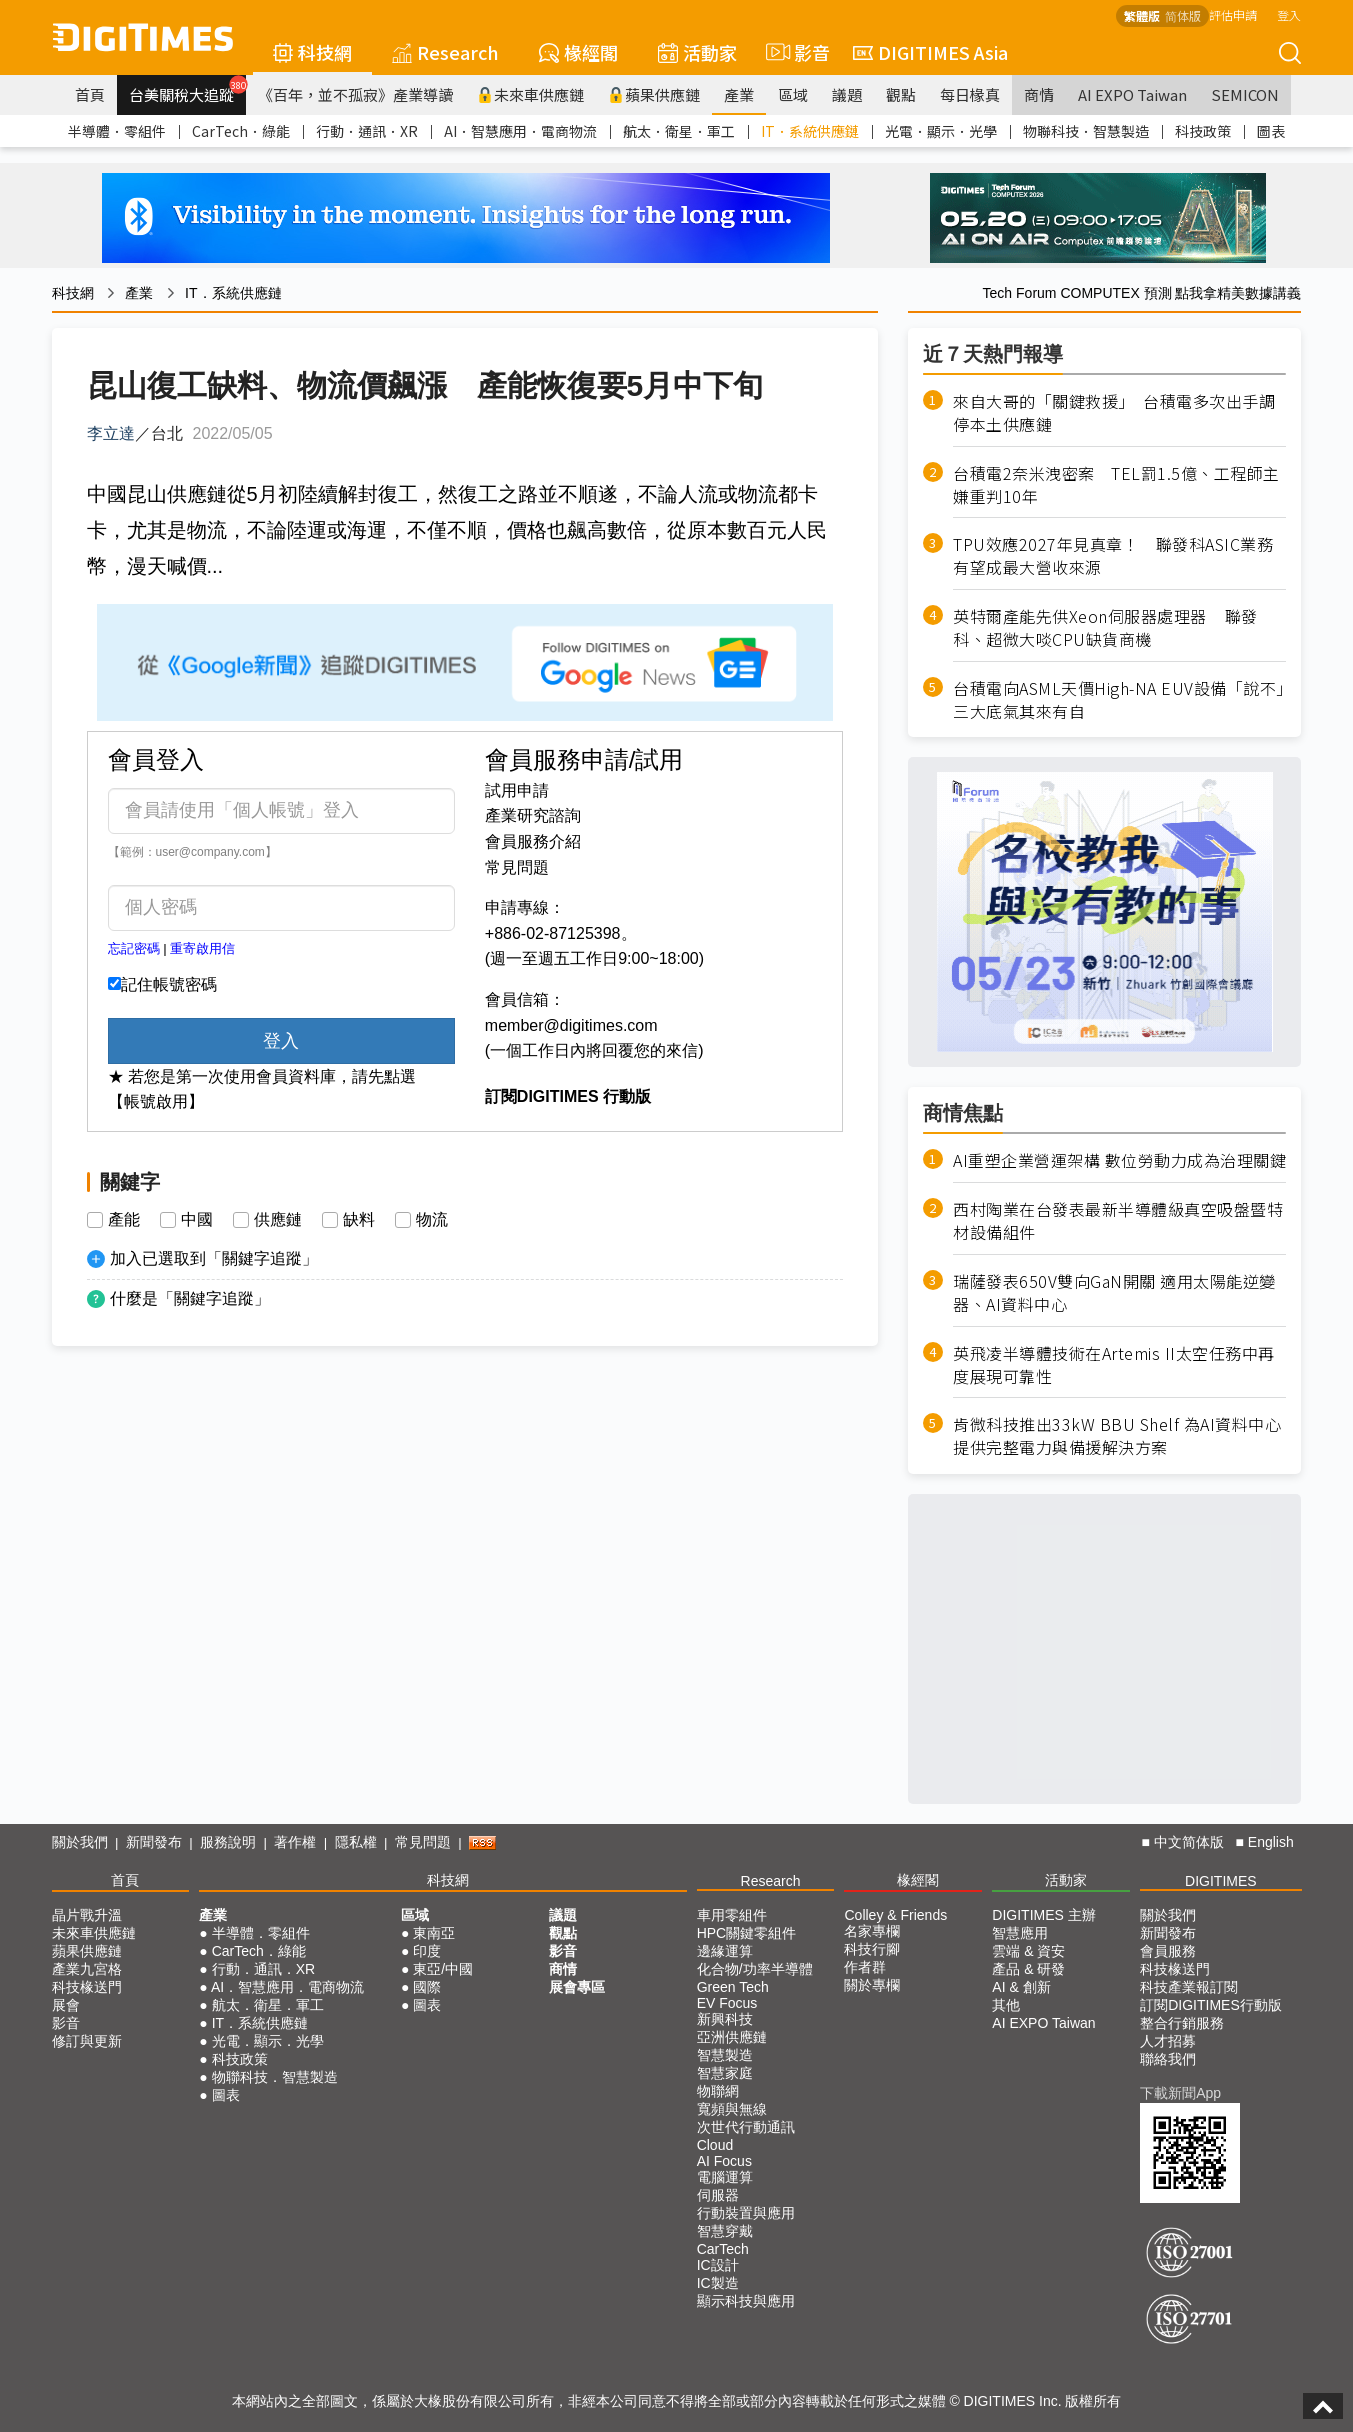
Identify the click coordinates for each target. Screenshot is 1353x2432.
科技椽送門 (87, 1987)
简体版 (1183, 15)
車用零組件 (732, 1915)
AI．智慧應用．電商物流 (520, 131)
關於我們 (80, 1842)
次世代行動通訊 (746, 2127)
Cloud (715, 2145)
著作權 (295, 1842)
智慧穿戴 (725, 2231)
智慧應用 (1020, 1933)
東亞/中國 (443, 1969)
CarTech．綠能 (241, 131)
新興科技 (725, 2019)
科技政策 (1203, 131)
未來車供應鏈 (530, 94)
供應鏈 (278, 1220)
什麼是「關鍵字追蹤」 (190, 1298)
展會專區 (577, 1987)
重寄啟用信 (202, 948)
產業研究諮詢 (533, 815)
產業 (739, 94)
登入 (1289, 14)
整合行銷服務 (1182, 2023)
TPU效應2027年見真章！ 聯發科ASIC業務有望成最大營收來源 (1113, 556)
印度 (427, 1951)
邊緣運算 (725, 1951)
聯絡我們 (1168, 2059)
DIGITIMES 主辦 (1043, 1915)
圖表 (1271, 131)
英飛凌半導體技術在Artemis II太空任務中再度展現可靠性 (1114, 1365)
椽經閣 (578, 52)
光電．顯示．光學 (941, 131)
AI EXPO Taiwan (1132, 94)
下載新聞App (1180, 2093)
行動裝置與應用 (746, 2213)
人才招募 (1168, 2041)
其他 (1006, 2005)
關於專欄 (872, 1985)
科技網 (312, 52)
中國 (197, 1220)
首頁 (90, 94)
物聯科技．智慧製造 (1086, 131)
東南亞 (434, 1933)
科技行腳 (872, 1949)
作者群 (865, 1967)
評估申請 (1233, 14)
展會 (66, 2005)
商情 (1039, 94)
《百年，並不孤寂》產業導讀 (355, 94)
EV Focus (727, 2003)
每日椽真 (970, 94)
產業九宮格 (87, 1969)
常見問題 (517, 867)
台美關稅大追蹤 (187, 90)
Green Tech (733, 1987)
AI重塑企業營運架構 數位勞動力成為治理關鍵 (1119, 1160)
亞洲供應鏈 (732, 2037)
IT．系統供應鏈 (810, 131)
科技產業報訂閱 (1189, 1987)
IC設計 (718, 2265)
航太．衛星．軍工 (679, 131)
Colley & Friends (895, 1915)
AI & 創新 (1021, 1987)
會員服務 (1168, 1951)
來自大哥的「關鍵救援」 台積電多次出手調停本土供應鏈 (1114, 413)
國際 (427, 1987)
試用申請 (517, 790)
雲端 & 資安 (1028, 1951)
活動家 (697, 52)
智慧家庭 (725, 2073)
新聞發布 (154, 1842)
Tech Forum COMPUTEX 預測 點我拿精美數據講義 (1142, 293)
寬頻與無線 (732, 2109)
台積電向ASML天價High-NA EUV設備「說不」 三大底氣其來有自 (1119, 700)
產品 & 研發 (1028, 1969)
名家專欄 (872, 1931)
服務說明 (228, 1842)
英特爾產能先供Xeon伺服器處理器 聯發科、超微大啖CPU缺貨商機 (1105, 628)
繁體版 (1142, 15)
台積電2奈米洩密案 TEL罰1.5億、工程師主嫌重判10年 (1116, 485)
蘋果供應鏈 (654, 94)
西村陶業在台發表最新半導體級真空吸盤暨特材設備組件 (1118, 1221)
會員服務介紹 (533, 841)
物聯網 (718, 2091)
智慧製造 (725, 2055)
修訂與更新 (87, 2041)
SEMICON (1245, 94)
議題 (847, 94)
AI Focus (724, 2161)
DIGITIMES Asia (930, 52)
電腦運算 (725, 2177)
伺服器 (718, 2195)
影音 (795, 52)
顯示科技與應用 (746, 2301)
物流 (432, 1220)
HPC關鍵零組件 (747, 1933)
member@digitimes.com (571, 1025)
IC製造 (718, 2283)
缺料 (359, 1220)
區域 (793, 94)
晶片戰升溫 (87, 1915)
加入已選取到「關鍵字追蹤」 (214, 1258)
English (1271, 1842)
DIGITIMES (1221, 1881)
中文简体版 (1189, 1842)
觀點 (901, 94)
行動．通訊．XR (367, 131)
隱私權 (356, 1842)
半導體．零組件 (117, 131)
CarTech (723, 2249)
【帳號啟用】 (156, 1101)
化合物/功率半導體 (755, 1969)
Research (445, 52)
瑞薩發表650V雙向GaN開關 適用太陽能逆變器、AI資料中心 (1114, 1293)
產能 (124, 1220)
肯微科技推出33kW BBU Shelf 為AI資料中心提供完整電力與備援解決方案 (1117, 1436)
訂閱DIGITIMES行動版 (1211, 2005)
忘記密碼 (134, 948)
